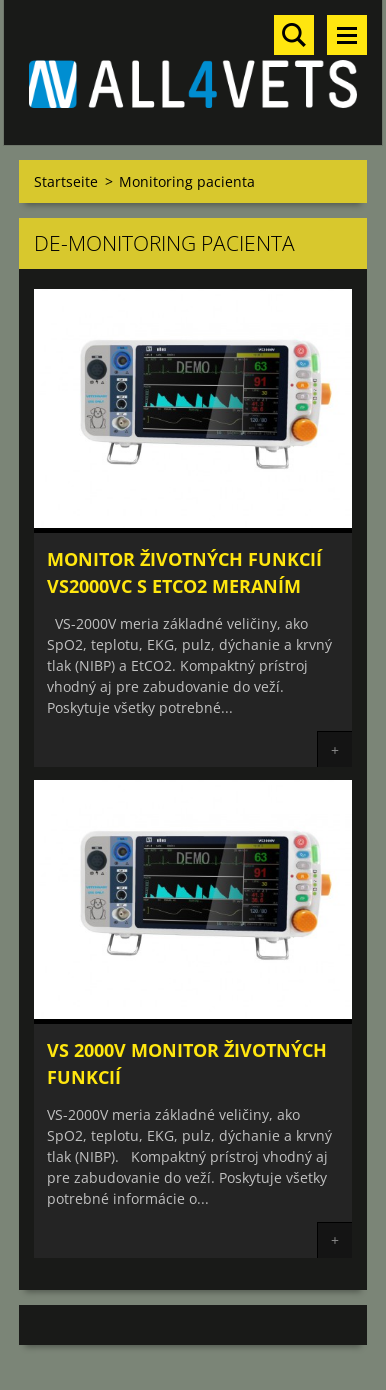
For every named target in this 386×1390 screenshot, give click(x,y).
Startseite (66, 181)
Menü (347, 35)
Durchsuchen (294, 35)
